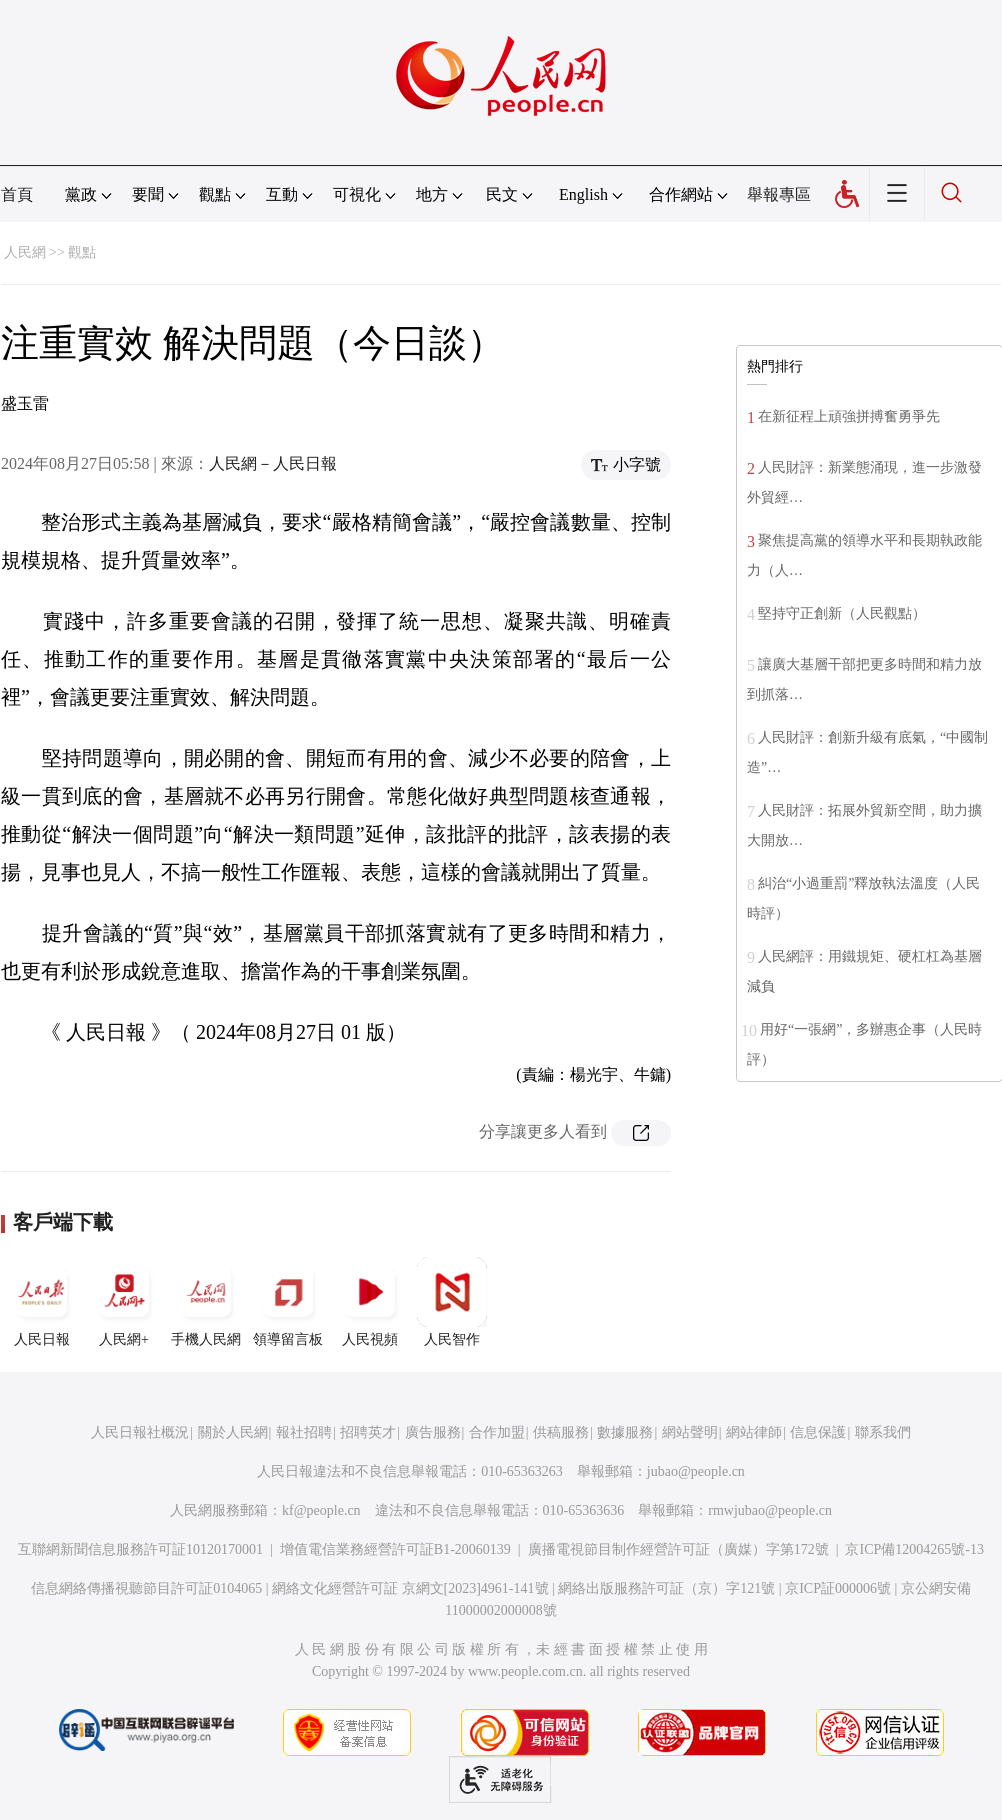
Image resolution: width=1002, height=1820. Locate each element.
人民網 (25, 252)
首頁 (17, 194)
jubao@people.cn (696, 1471)
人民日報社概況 (140, 1432)
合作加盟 (497, 1432)
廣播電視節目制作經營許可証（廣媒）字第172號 (678, 1549)
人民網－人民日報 (273, 463)
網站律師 (754, 1432)
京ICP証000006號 (838, 1588)
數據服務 (625, 1432)
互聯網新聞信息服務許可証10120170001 (140, 1549)
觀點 (82, 252)
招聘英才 (368, 1432)
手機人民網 (206, 1302)
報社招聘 (304, 1432)
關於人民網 (233, 1432)
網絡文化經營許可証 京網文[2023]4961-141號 (410, 1588)
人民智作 (452, 1302)
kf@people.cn (321, 1510)
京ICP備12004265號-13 (914, 1549)
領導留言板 (288, 1302)
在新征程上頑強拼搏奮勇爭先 (849, 416)
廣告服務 (433, 1432)
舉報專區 (779, 194)
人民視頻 (370, 1302)
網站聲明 (690, 1432)
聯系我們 (883, 1432)
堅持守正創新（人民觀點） (842, 613)
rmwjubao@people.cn (770, 1510)
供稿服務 (561, 1432)
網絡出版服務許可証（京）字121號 (666, 1588)
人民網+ (124, 1302)
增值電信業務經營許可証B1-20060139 (395, 1549)
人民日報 (42, 1302)
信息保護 (818, 1432)
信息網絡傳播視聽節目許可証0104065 (146, 1588)
